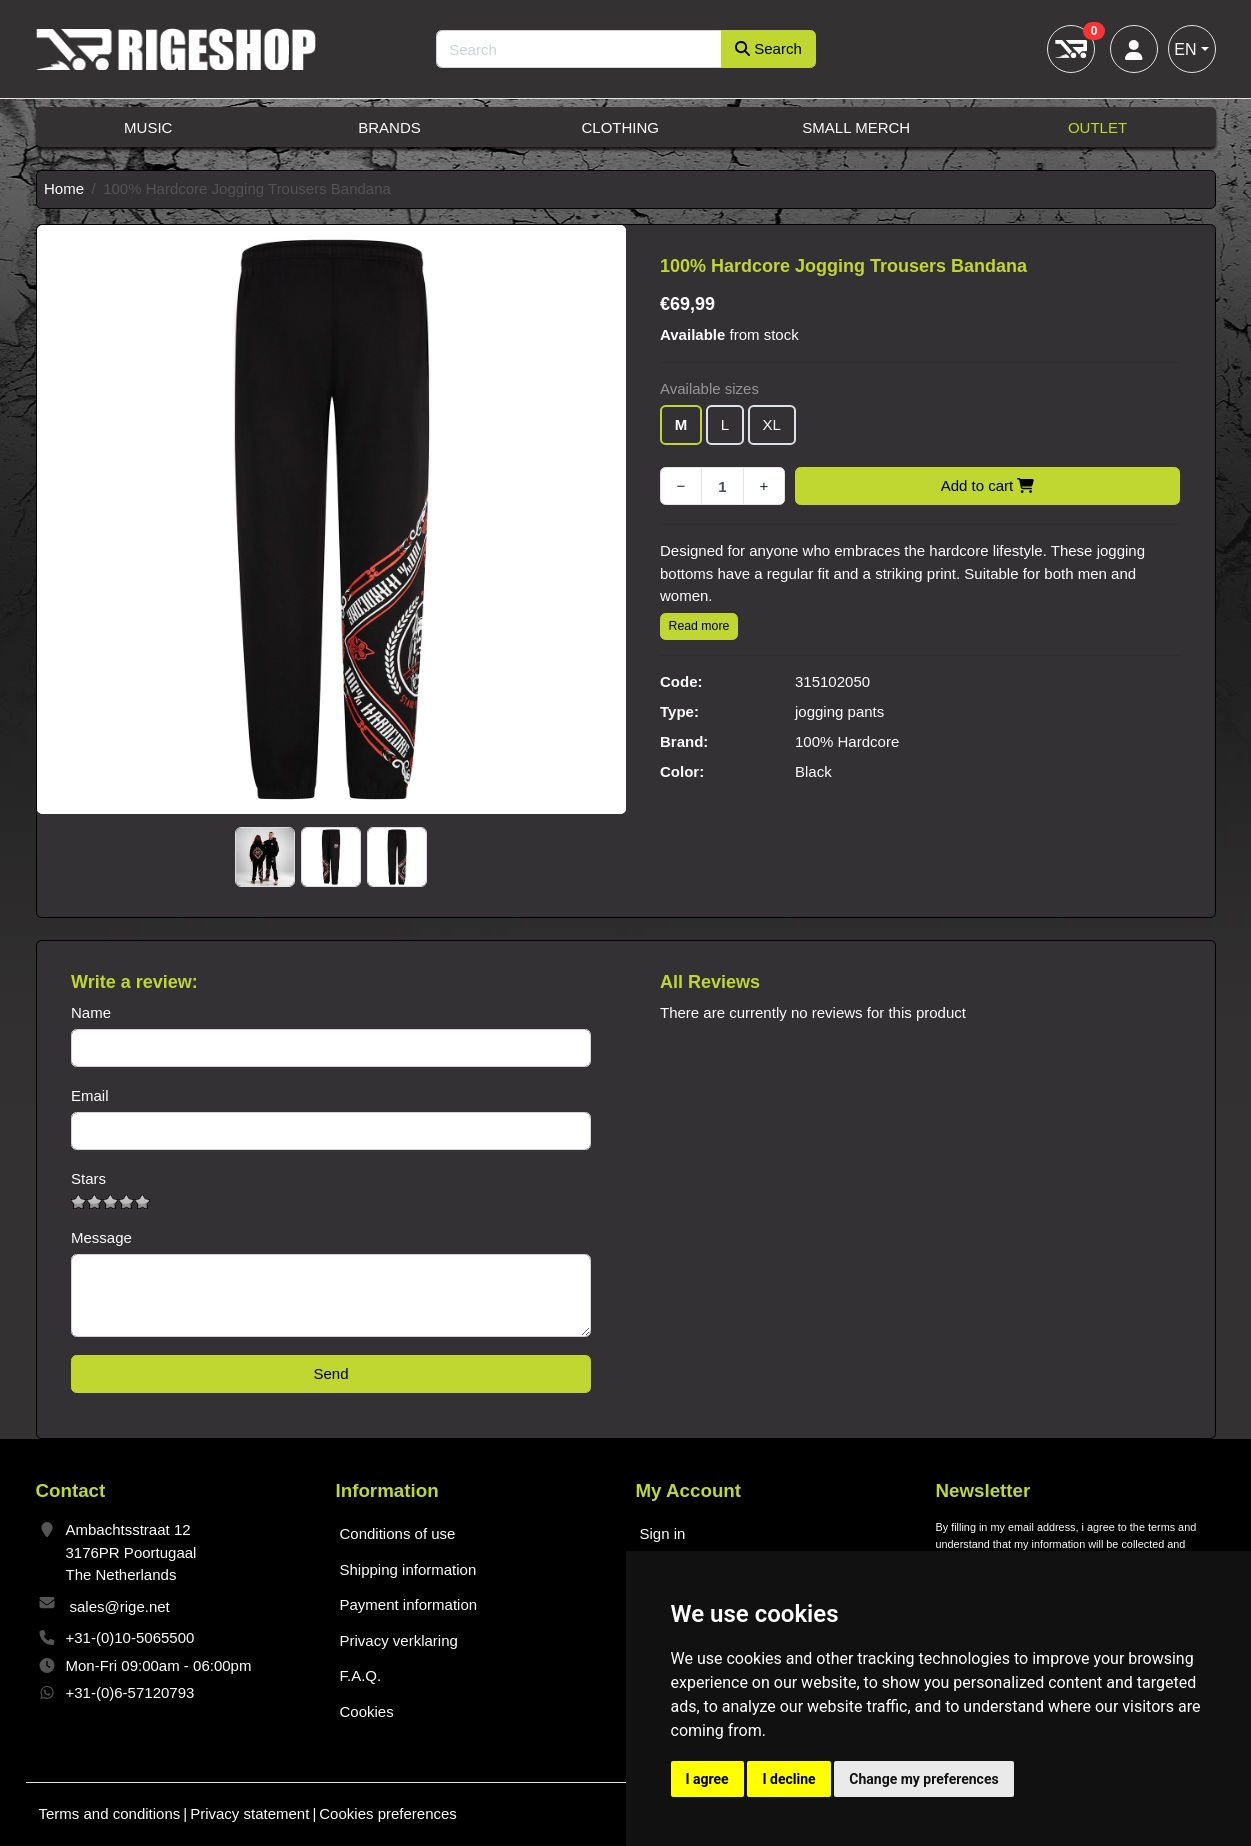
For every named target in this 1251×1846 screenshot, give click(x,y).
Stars (88, 1178)
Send (330, 1373)
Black (813, 771)
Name (91, 1012)
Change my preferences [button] (923, 1779)
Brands (389, 127)
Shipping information (408, 1569)
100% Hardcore (847, 741)
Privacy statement (249, 1813)
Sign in (663, 1533)
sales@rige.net (120, 1606)
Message (101, 1237)
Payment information (409, 1604)
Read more (699, 626)
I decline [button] (788, 1779)
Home (64, 188)
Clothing (620, 127)
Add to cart (988, 485)
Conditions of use (398, 1533)
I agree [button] (707, 1779)
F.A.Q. (361, 1675)
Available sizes (709, 388)
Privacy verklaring (399, 1640)
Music (148, 127)
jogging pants (839, 711)
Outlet (1097, 127)
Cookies (367, 1711)
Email (90, 1095)
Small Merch (856, 127)
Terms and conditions (110, 1813)
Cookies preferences (388, 1813)
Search (768, 48)
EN (1185, 49)
